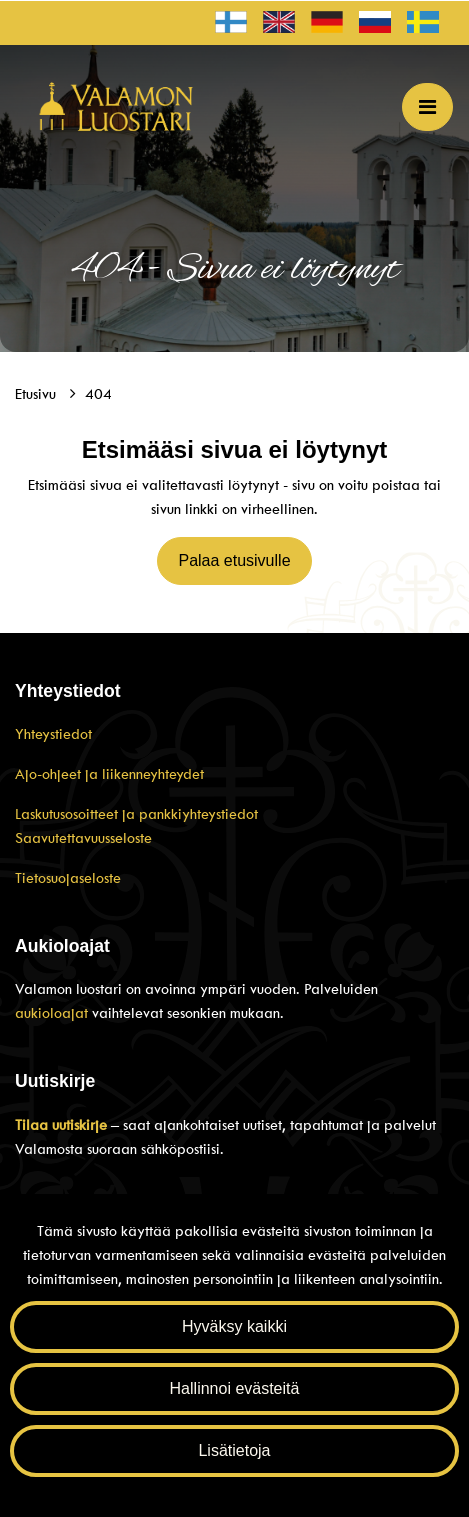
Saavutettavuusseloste (83, 838)
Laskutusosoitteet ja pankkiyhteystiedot (136, 814)
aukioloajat (53, 1013)
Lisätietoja (234, 1450)
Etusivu (37, 394)
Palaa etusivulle (234, 560)
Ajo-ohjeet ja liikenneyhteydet (109, 774)
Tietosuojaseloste (68, 878)
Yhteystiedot (53, 734)
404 (98, 394)
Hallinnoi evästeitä (235, 1388)
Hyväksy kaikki (234, 1326)
